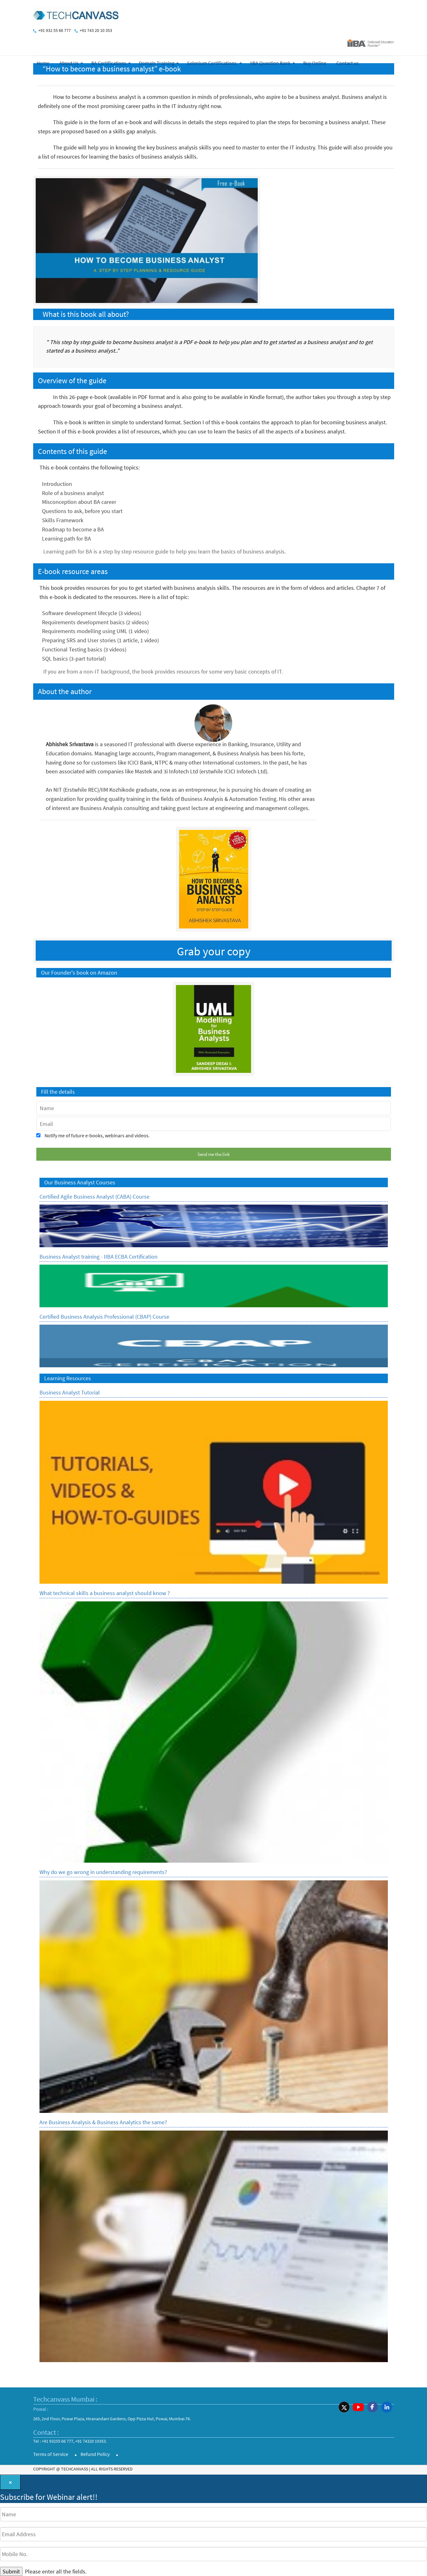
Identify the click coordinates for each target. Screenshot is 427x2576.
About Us (69, 63)
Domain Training (156, 63)
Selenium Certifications (212, 63)
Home (43, 63)
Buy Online (314, 63)
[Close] (10, 2482)
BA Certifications (108, 63)
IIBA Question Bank (270, 63)
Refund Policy (95, 2454)
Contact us (347, 63)
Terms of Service (50, 2454)
